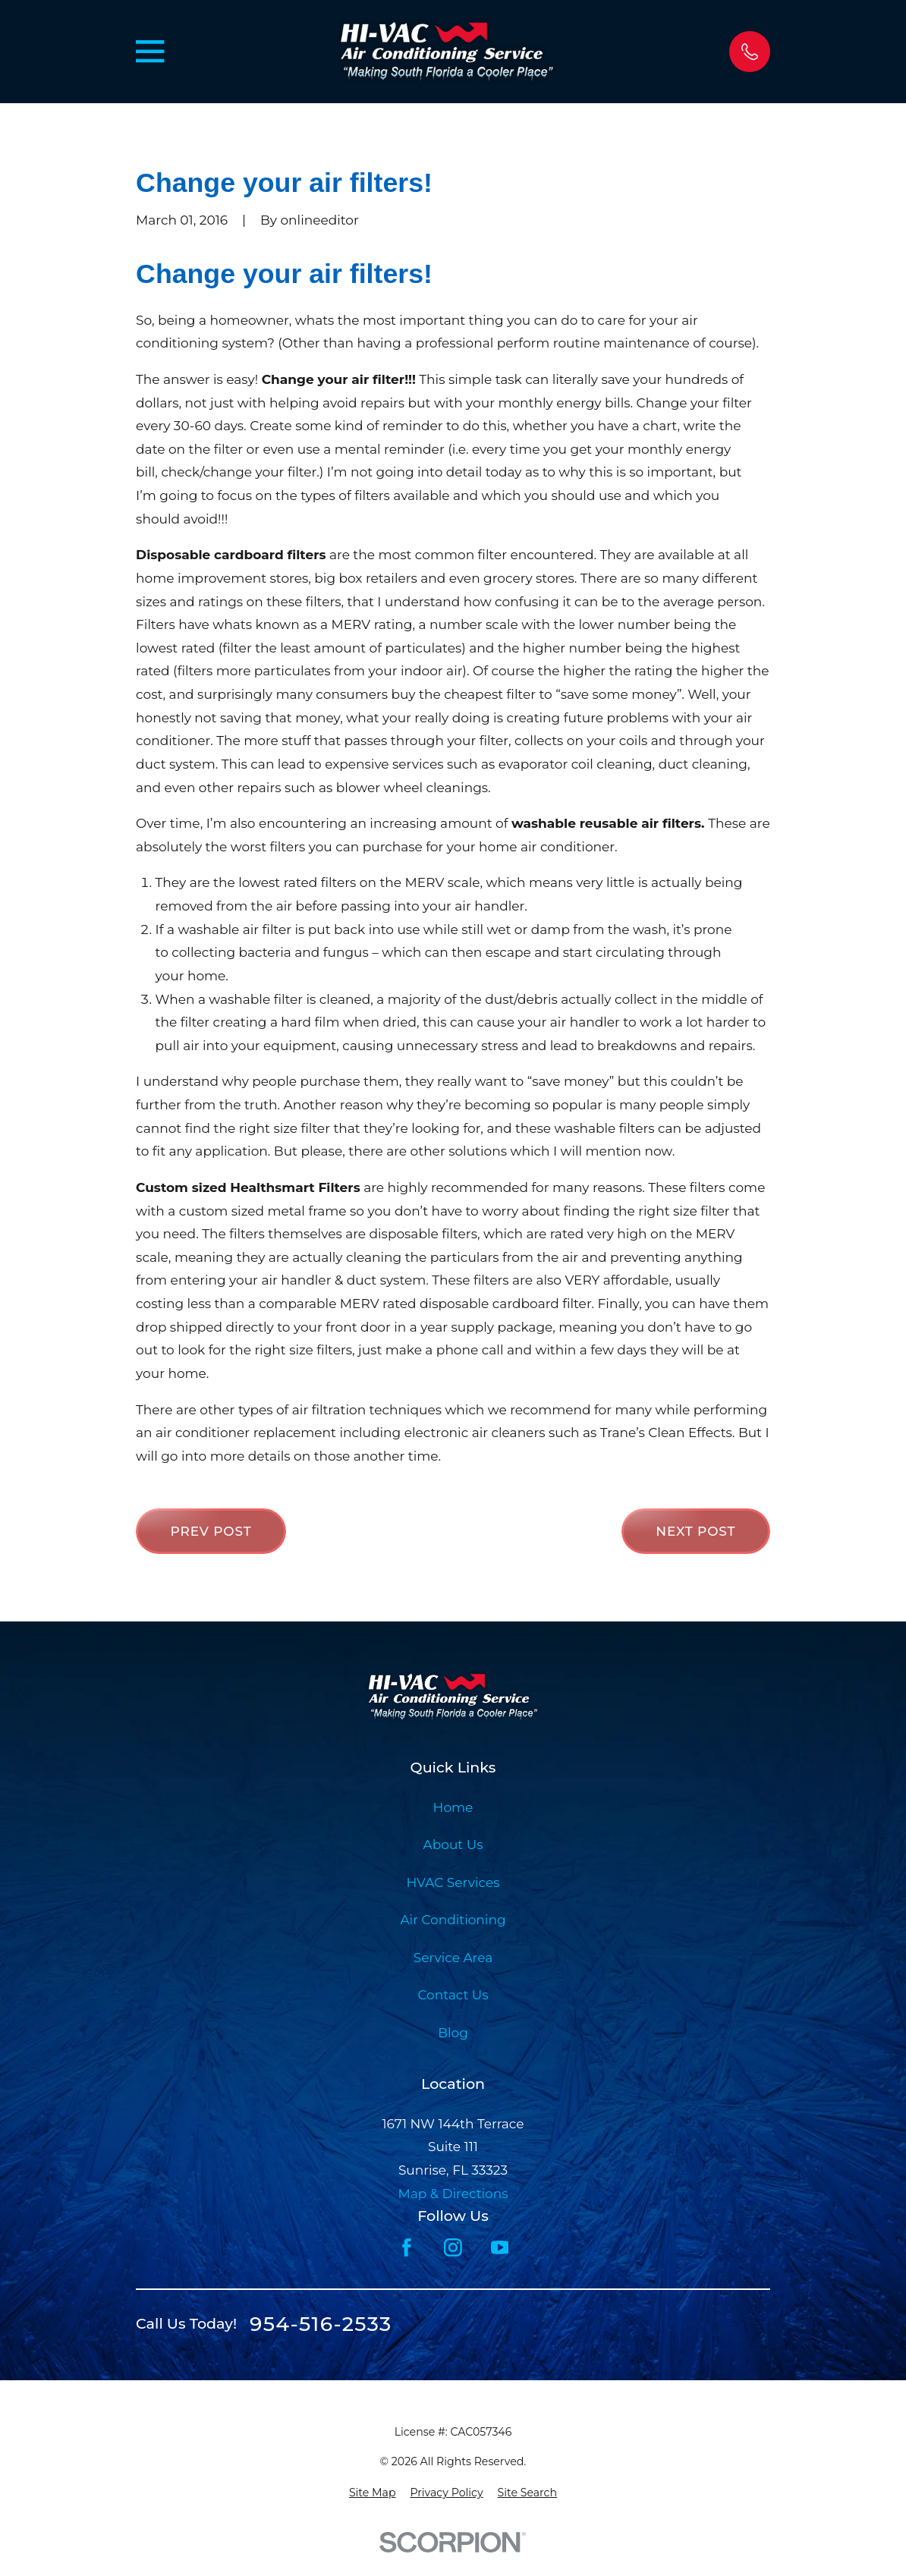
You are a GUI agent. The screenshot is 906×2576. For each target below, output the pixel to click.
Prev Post (211, 1531)
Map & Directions (453, 2193)
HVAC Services (453, 1882)
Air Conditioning (452, 1919)
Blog (453, 2032)
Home (453, 1807)
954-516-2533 (321, 2324)
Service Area (453, 1957)
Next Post (695, 1531)
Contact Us (452, 1994)
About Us (453, 1844)
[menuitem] (372, 2493)
